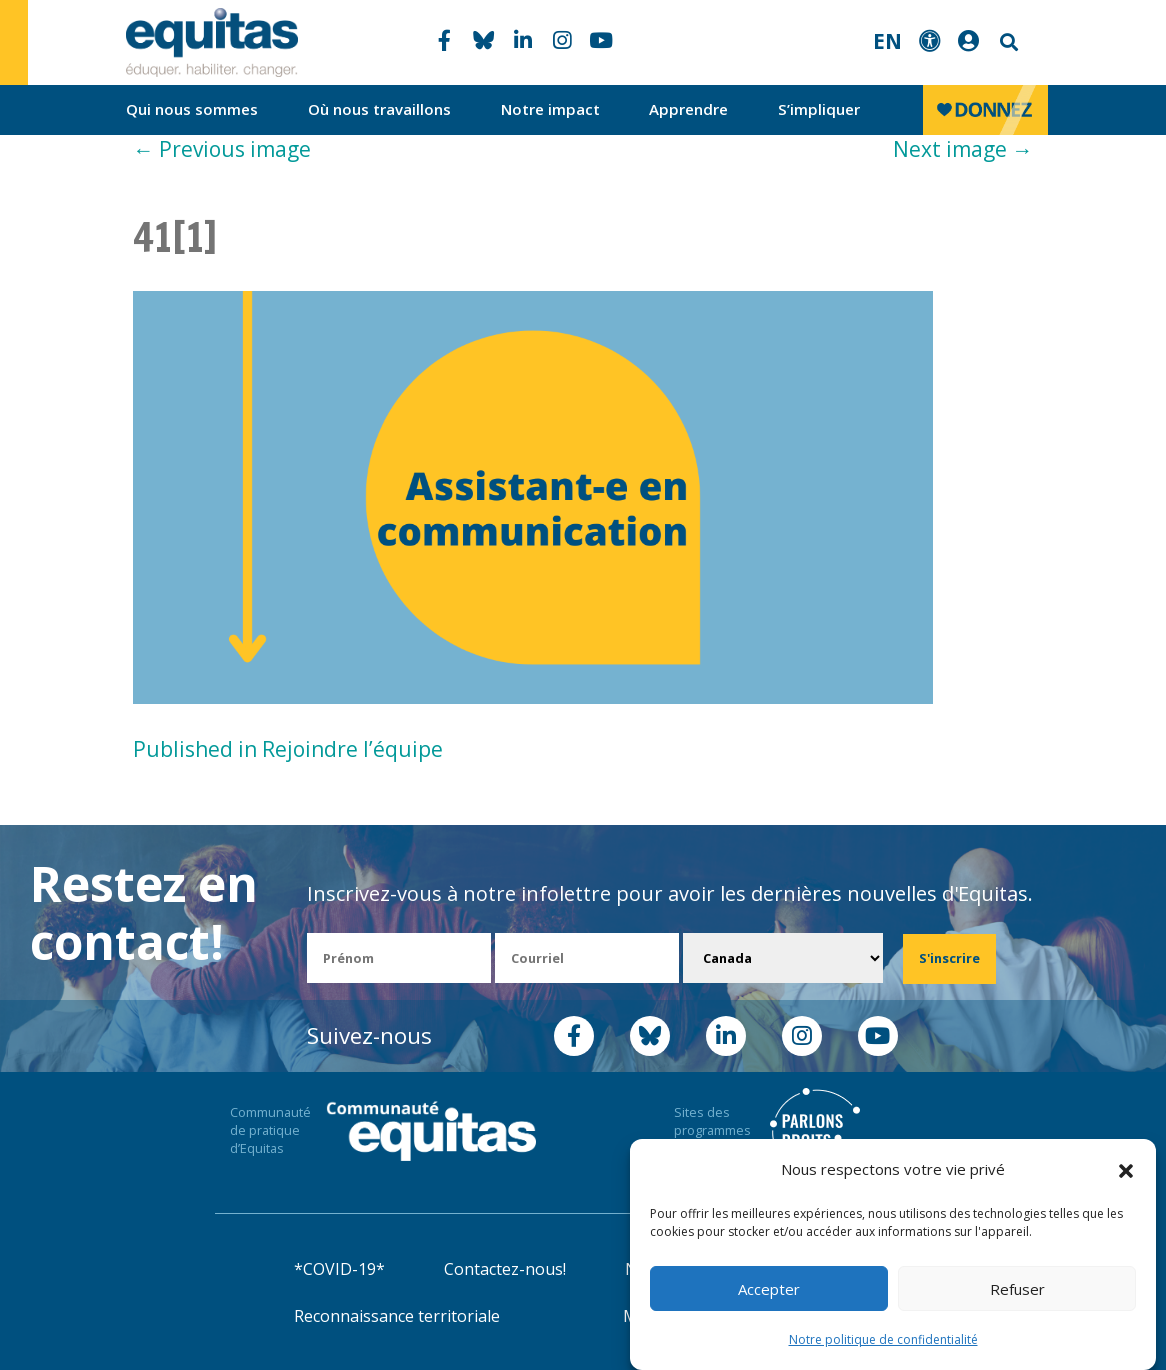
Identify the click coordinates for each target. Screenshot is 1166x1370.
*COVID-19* (339, 1269)
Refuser (1017, 1289)
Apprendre (688, 109)
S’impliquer (819, 109)
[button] (1126, 1170)
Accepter (769, 1289)
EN (887, 41)
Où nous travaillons (379, 109)
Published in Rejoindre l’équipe (288, 749)
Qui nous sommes (192, 109)
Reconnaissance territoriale (397, 1316)
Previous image (222, 149)
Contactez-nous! (505, 1269)
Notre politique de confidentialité (883, 1339)
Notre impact (550, 109)
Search (1007, 42)
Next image (963, 149)
